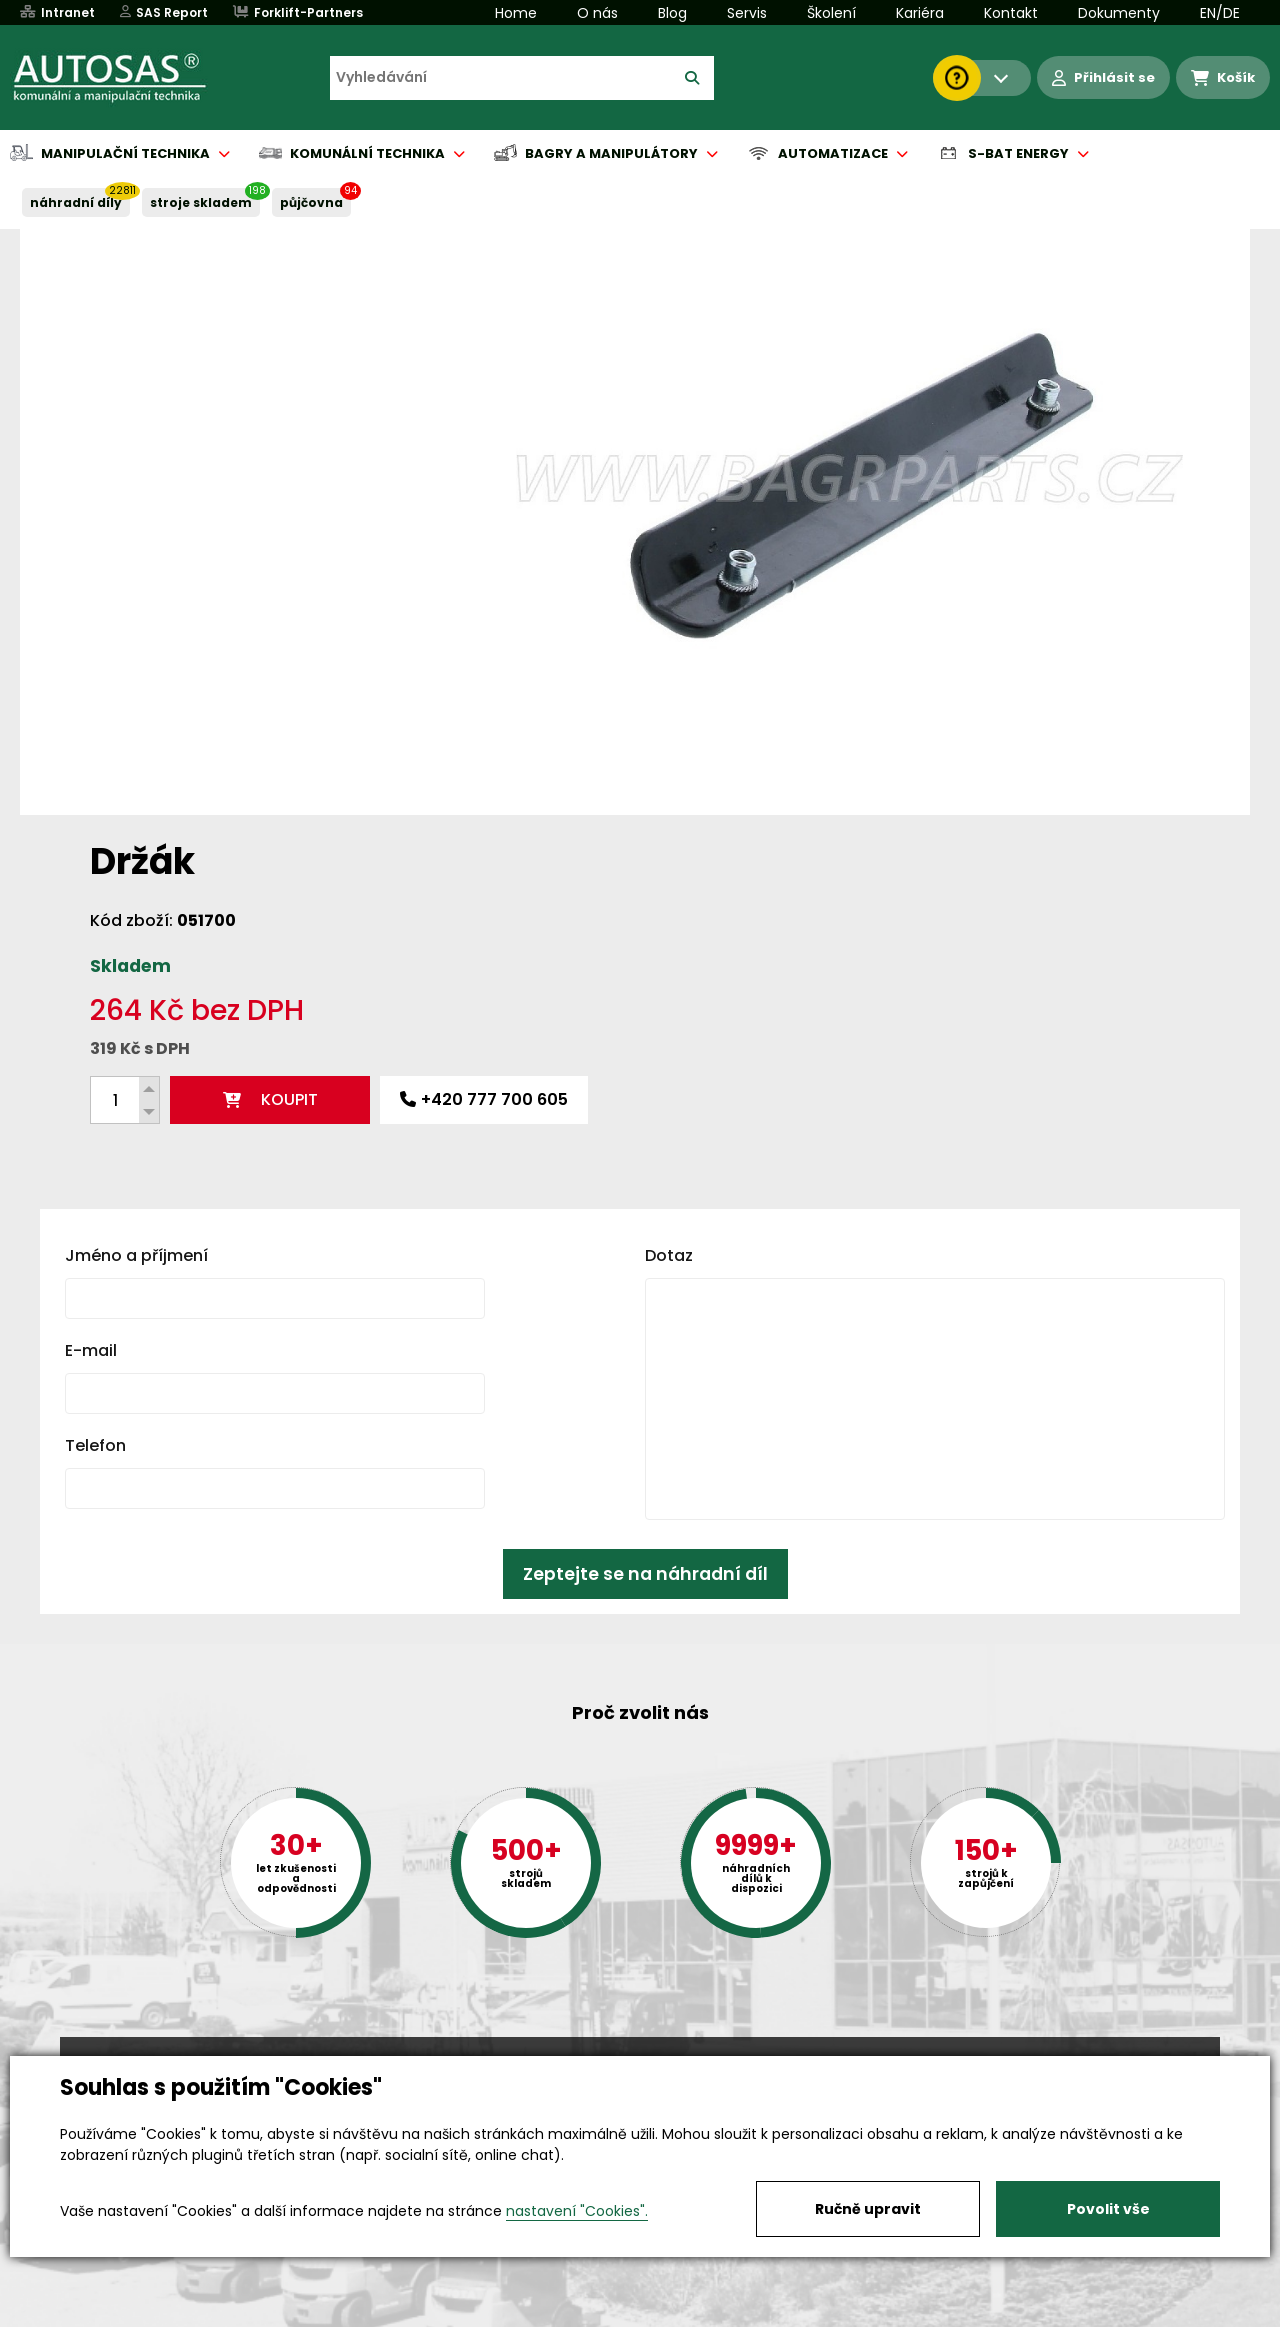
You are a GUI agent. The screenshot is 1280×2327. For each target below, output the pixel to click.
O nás (597, 13)
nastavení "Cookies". (577, 2211)
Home (516, 13)
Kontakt (1011, 13)
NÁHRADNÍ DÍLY (76, 202)
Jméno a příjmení (136, 931)
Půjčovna (676, 2313)
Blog (672, 13)
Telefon (95, 1121)
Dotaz (669, 931)
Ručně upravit (868, 2209)
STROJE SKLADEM (201, 202)
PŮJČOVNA (311, 202)
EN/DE (1220, 13)
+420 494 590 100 (632, 2054)
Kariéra (920, 13)
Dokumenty (1119, 13)
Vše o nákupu (109, 2313)
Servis (747, 13)
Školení (831, 13)
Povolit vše (1108, 2209)
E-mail (91, 1026)
